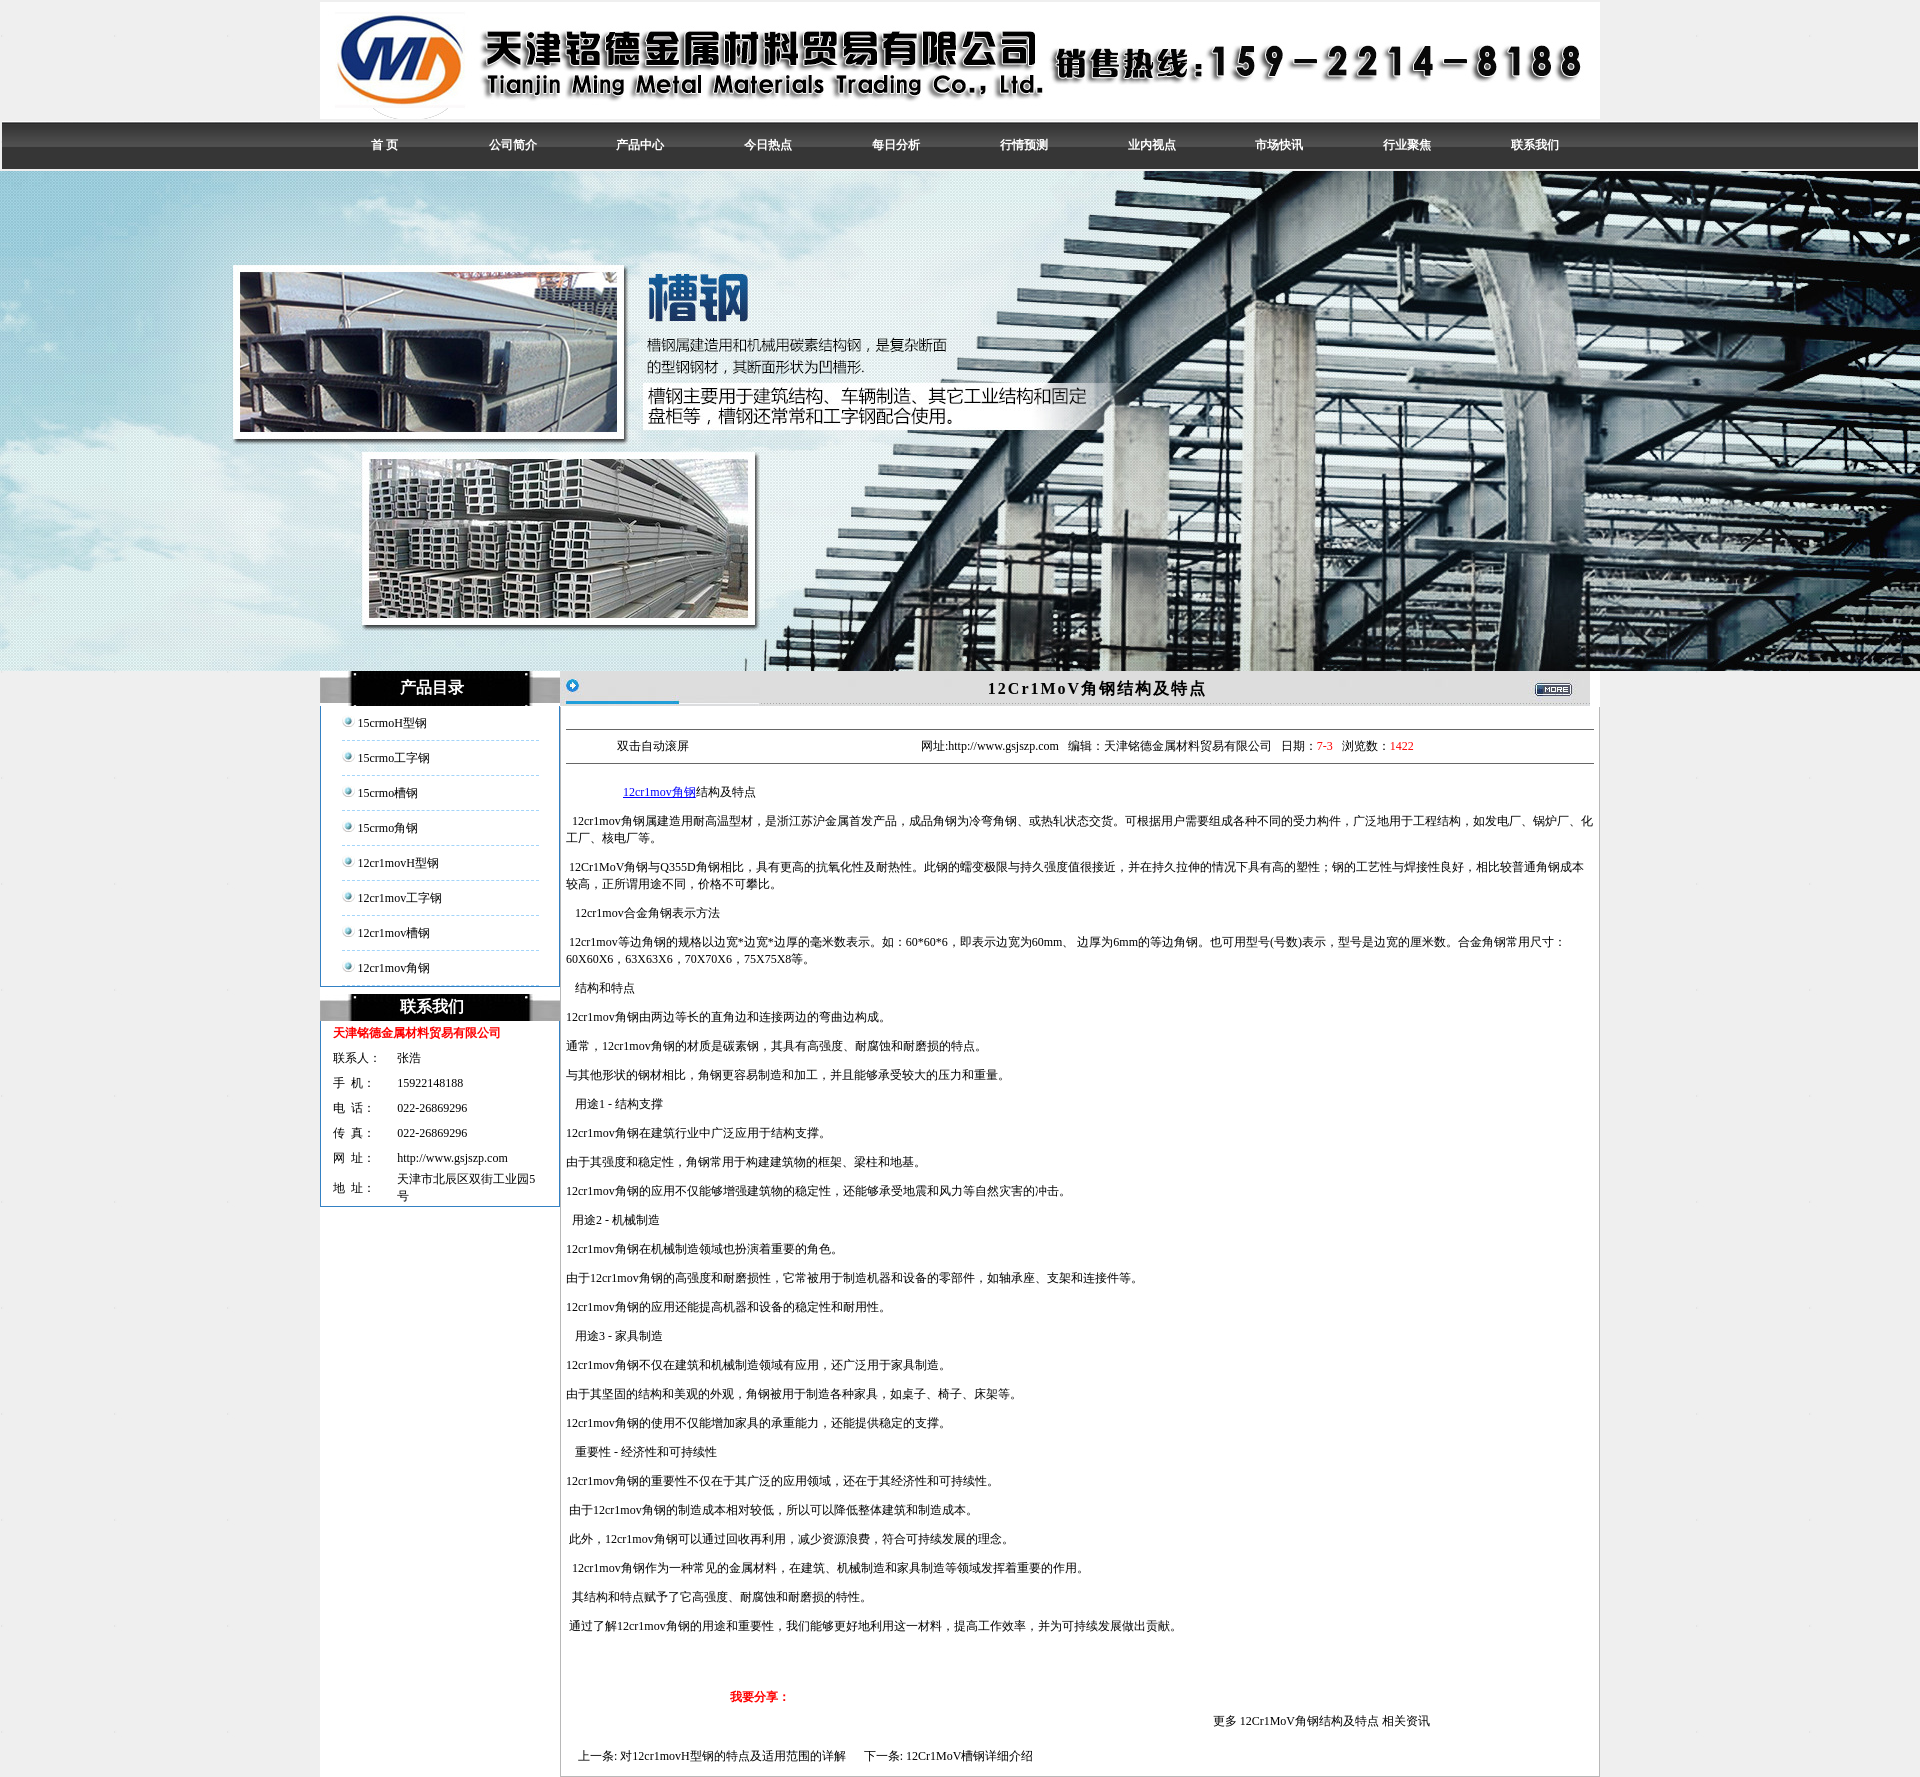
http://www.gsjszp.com (452, 1158)
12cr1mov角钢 (659, 792)
